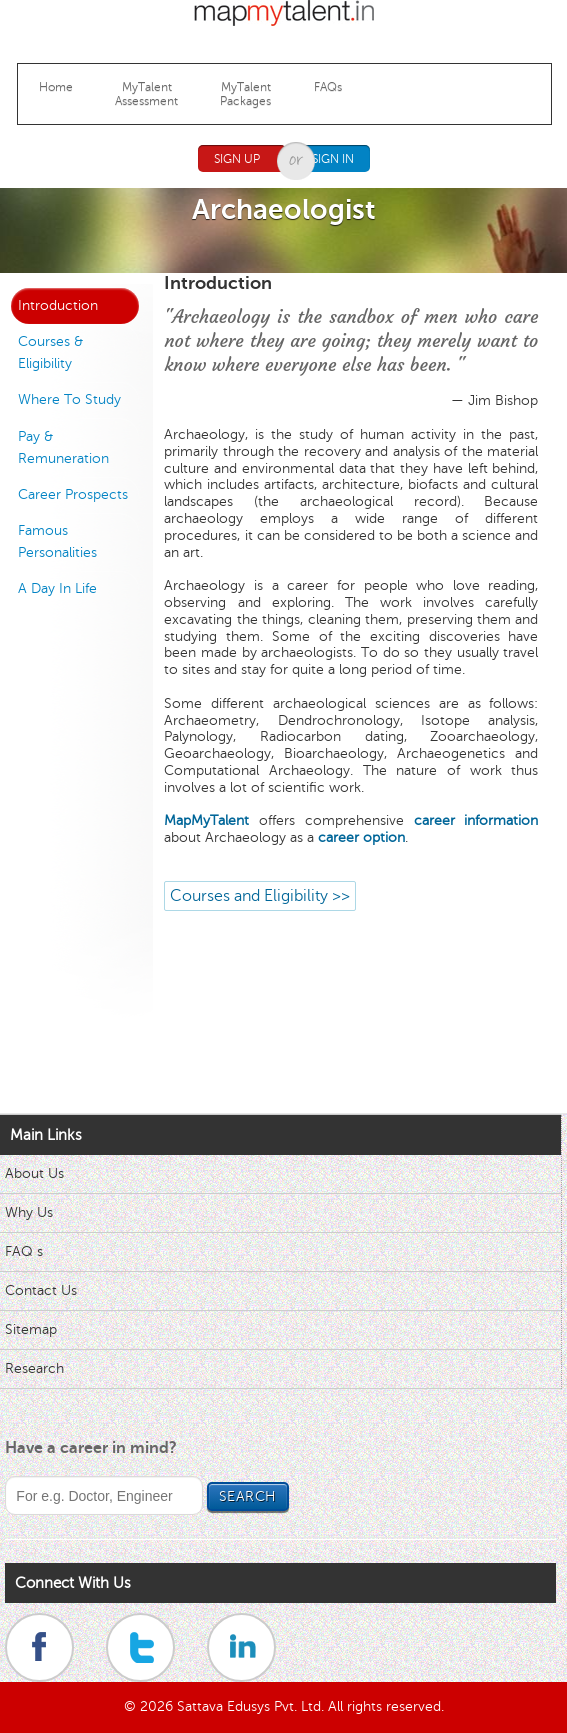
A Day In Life (57, 588)
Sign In (333, 159)
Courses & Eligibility (50, 352)
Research (34, 1368)
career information (476, 820)
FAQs (328, 87)
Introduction (58, 305)
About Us (34, 1173)
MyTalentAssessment (146, 94)
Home (56, 87)
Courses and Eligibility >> (260, 896)
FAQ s (24, 1251)
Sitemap (31, 1329)
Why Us (29, 1212)
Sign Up (237, 159)
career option (361, 837)
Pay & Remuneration (63, 447)
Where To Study (69, 399)
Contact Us (41, 1290)
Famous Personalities (57, 541)
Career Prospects (73, 494)
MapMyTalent (206, 820)
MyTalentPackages (245, 94)
